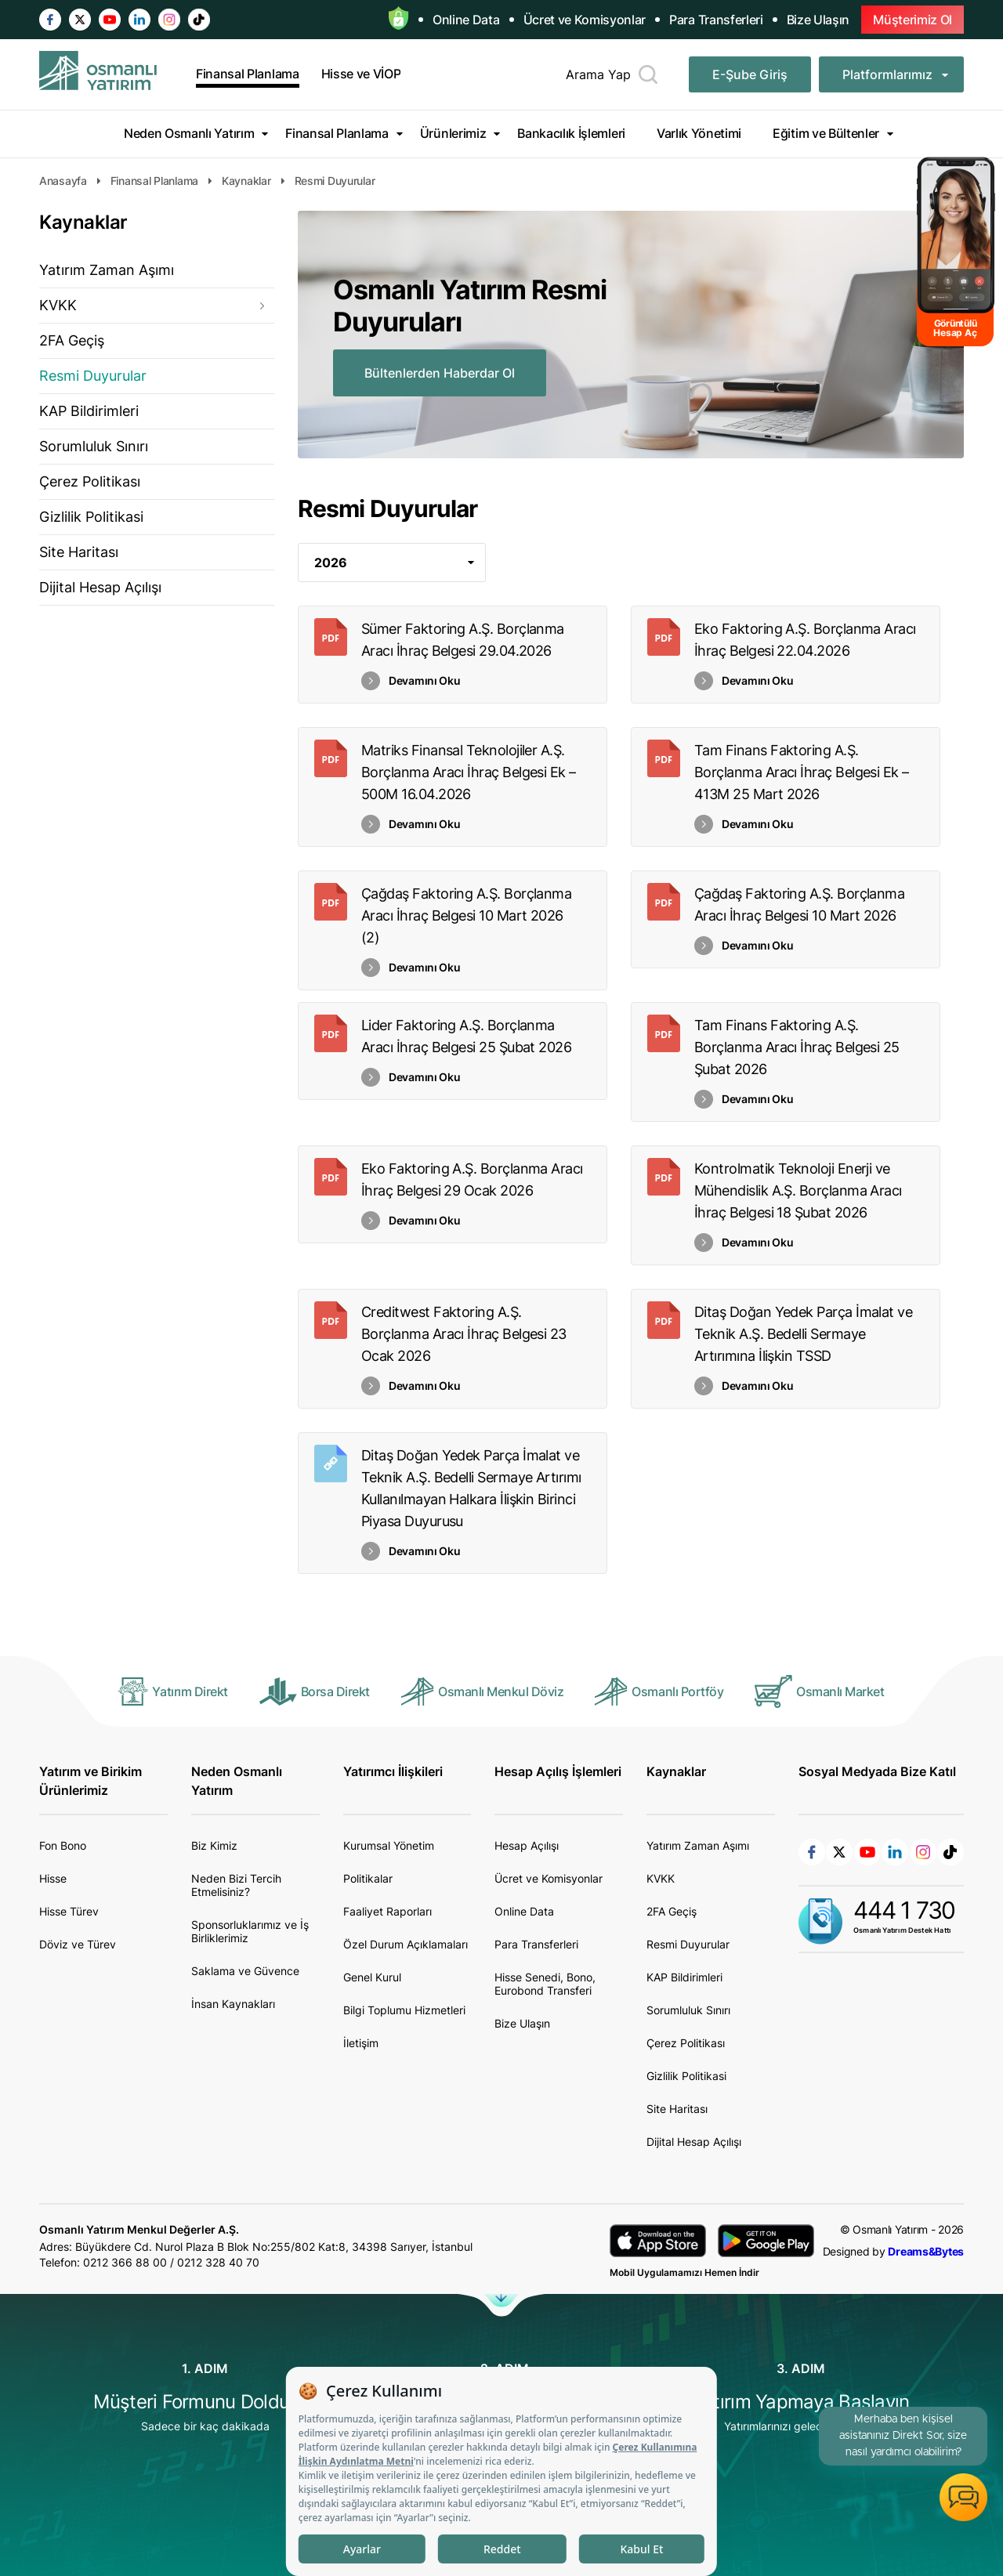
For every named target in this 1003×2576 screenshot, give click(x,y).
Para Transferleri (716, 19)
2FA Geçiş (71, 340)
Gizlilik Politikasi (91, 516)
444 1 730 (904, 1910)
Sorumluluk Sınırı (93, 446)
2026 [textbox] (330, 562)
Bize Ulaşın (818, 19)
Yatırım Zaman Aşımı (106, 270)
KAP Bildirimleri (89, 411)
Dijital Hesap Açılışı (100, 587)
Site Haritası (78, 552)
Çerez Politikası (89, 481)
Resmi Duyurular (93, 375)
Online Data (466, 19)
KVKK (58, 305)
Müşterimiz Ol (912, 19)
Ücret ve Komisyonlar (584, 19)
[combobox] (392, 562)
